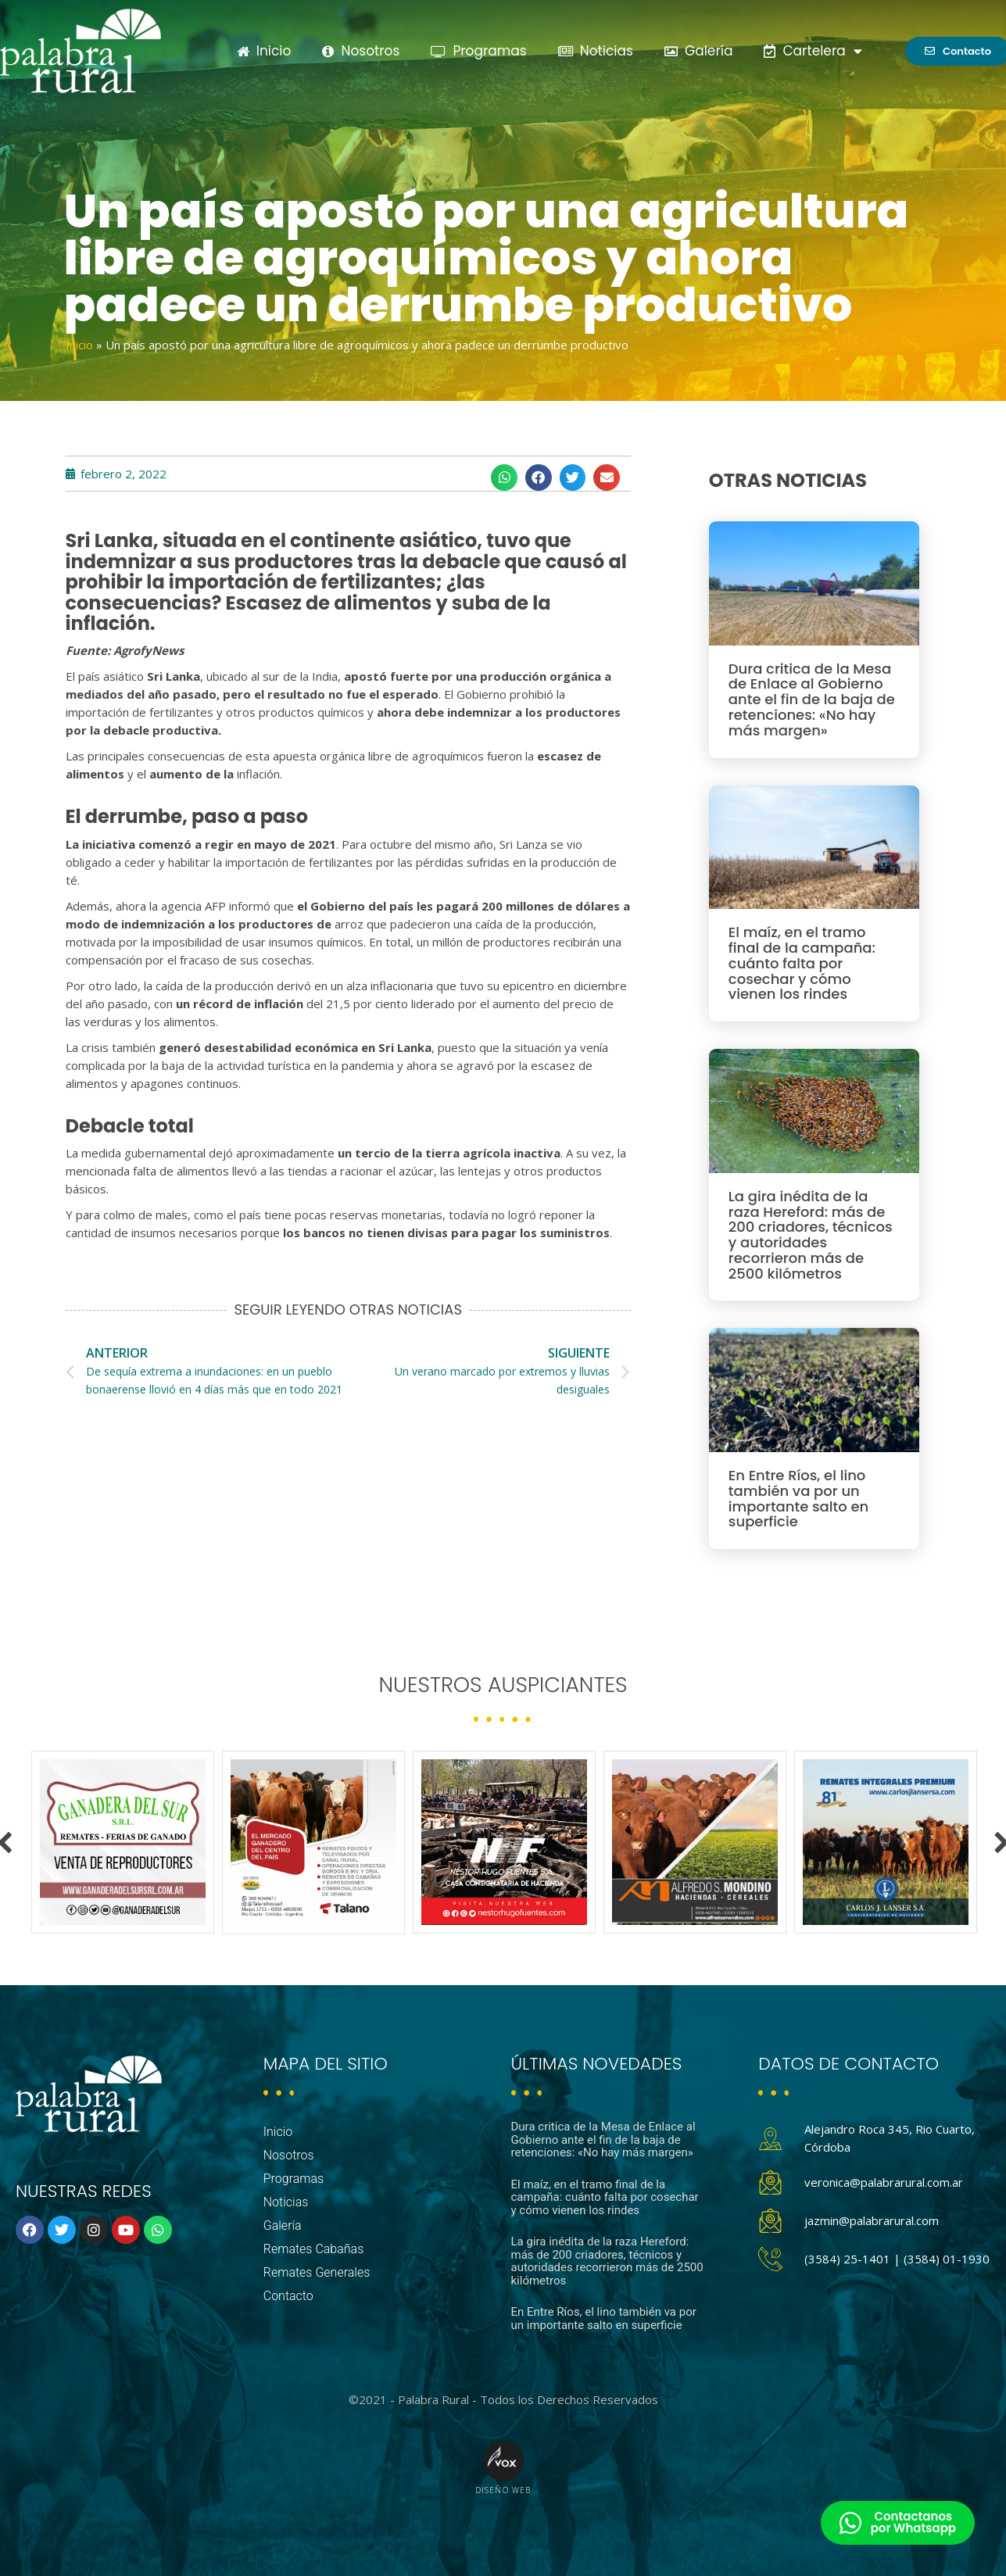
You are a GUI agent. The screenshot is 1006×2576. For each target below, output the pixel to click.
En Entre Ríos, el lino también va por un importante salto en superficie (798, 1498)
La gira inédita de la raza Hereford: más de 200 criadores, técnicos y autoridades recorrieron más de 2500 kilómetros (811, 1234)
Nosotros (360, 50)
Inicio (264, 50)
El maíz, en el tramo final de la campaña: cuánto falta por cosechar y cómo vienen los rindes (802, 963)
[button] (504, 477)
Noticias (595, 50)
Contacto (288, 2295)
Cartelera (812, 51)
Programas (478, 50)
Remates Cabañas (313, 2248)
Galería (698, 50)
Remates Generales (317, 2272)
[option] (122, 1842)
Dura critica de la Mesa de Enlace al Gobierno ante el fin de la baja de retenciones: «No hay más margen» (812, 699)
